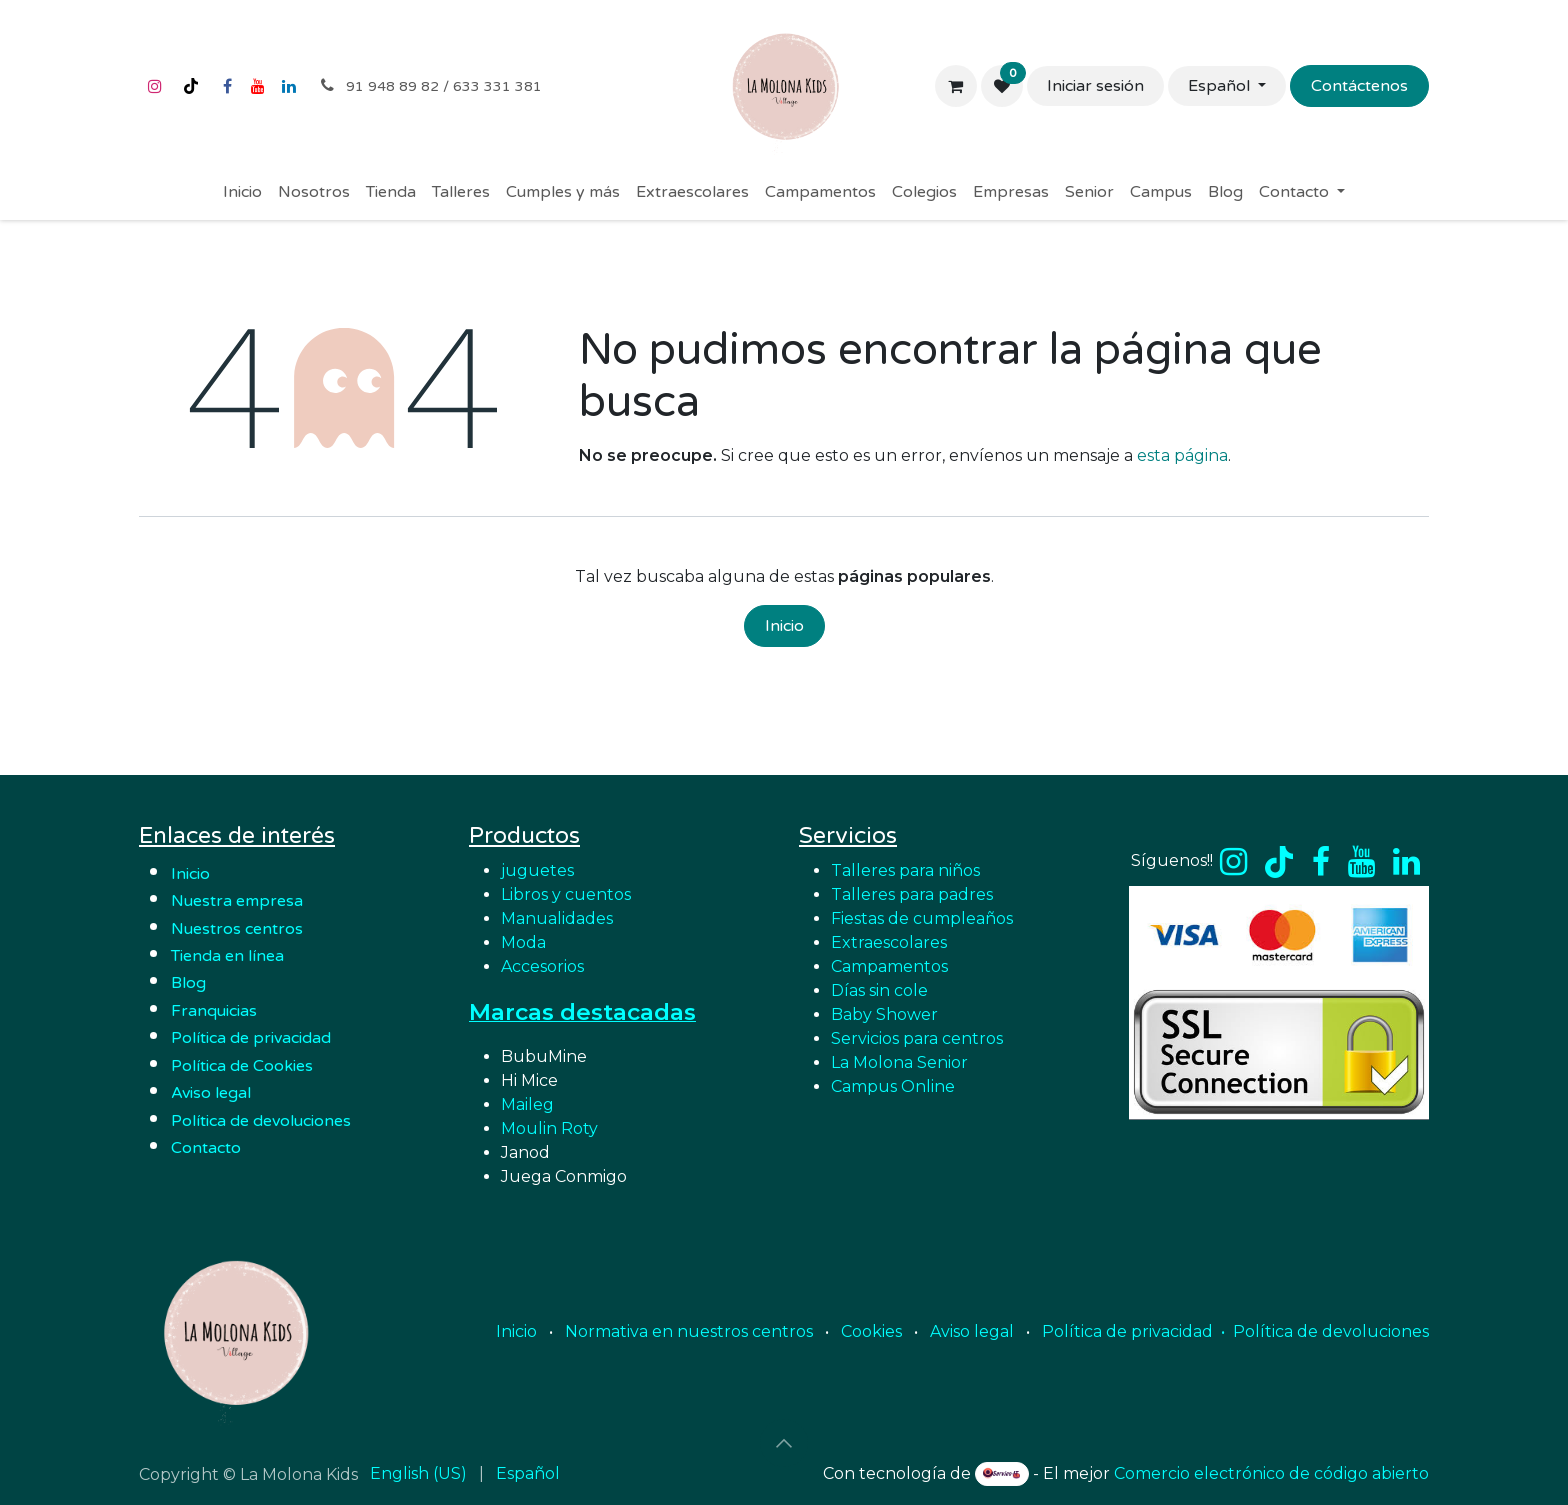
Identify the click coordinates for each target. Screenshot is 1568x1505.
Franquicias (214, 1011)
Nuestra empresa (239, 901)
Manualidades (557, 918)
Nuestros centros (237, 929)
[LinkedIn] (289, 86)
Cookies (871, 1331)
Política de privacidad (251, 1038)
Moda (523, 942)
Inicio (784, 626)
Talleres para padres (912, 894)
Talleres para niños (905, 870)
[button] (784, 1443)
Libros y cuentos (566, 894)
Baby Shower (884, 1014)
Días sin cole (879, 990)
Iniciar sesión (1095, 86)
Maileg (527, 1104)
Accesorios (542, 966)
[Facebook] (227, 86)
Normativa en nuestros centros (689, 1331)
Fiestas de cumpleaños (922, 918)
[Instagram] (155, 86)
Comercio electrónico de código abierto (1271, 1473)
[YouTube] (258, 86)
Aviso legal (972, 1331)
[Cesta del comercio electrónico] (956, 86)
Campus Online (893, 1086)
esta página (1182, 455)
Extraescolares (889, 942)
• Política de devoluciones (1325, 1331)
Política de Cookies (242, 1066)
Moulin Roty (549, 1128)
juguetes (537, 870)
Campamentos (889, 966)
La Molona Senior (899, 1062)
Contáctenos (1359, 86)
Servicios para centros (917, 1038)
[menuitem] (242, 192)
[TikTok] (191, 86)
